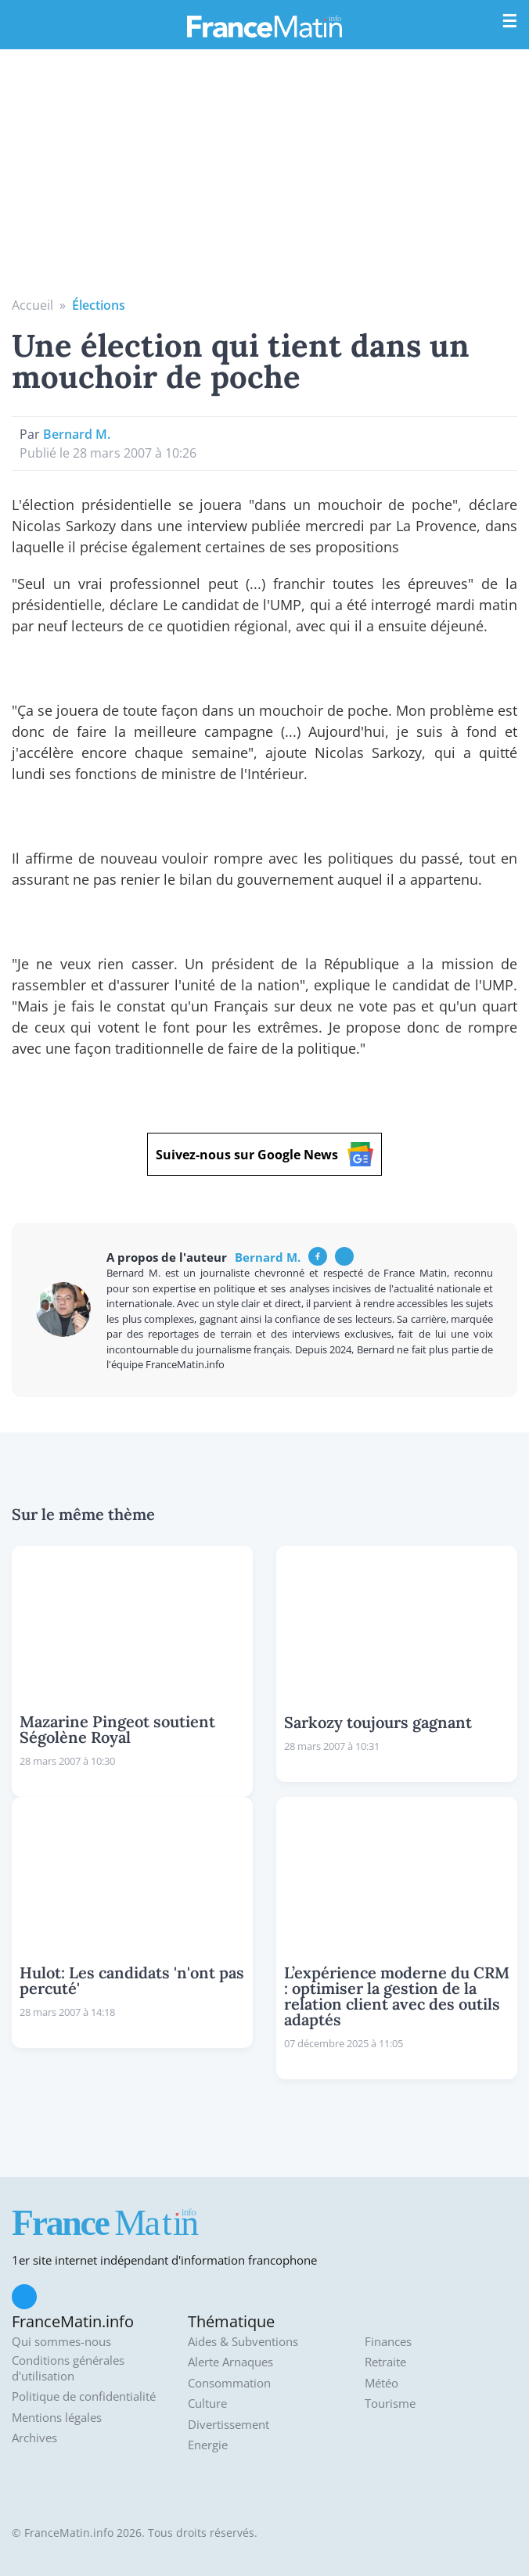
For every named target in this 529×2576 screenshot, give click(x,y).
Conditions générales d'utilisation (68, 2368)
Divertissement (228, 2424)
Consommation (229, 2383)
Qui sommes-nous (61, 2341)
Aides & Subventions (243, 2341)
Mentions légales (57, 2417)
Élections (98, 305)
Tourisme (390, 2403)
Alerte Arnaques (230, 2362)
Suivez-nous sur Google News (264, 1154)
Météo (381, 2383)
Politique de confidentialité (84, 2396)
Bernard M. (76, 434)
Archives (34, 2437)
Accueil (32, 305)
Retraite (385, 2362)
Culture (207, 2403)
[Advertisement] (264, 178)
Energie (208, 2445)
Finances (388, 2341)
